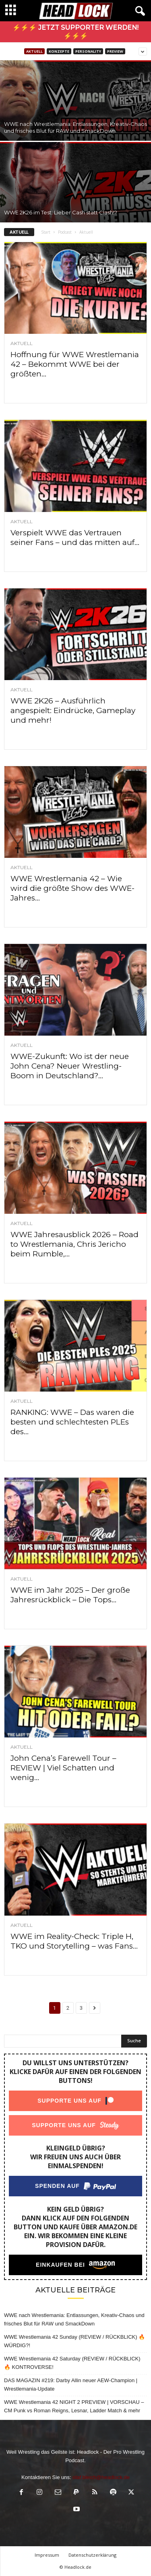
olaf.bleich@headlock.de (101, 2477)
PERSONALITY (88, 51)
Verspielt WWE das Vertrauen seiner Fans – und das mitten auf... (74, 537)
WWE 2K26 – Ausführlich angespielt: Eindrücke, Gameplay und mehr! (72, 710)
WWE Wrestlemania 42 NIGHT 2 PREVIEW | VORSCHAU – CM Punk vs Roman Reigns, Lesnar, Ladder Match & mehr (74, 2406)
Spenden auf (57, 2186)
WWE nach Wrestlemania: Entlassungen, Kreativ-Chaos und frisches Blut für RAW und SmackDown (75, 127)
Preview (115, 51)
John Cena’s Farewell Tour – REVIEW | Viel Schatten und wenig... (63, 1768)
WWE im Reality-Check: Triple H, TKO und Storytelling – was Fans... (74, 1941)
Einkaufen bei (60, 2264)
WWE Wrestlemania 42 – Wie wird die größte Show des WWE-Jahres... (72, 888)
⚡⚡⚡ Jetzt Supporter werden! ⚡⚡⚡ (75, 32)
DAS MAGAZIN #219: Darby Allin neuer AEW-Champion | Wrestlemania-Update (70, 2384)
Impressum (47, 2555)
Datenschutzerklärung (92, 2555)
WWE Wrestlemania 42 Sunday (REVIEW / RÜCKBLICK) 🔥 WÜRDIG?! (74, 2341)
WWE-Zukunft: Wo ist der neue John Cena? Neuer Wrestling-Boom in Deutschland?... (69, 1066)
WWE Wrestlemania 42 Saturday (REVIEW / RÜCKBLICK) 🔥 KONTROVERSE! (72, 2363)
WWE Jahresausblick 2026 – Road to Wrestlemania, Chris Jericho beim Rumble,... (74, 1244)
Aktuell (34, 51)
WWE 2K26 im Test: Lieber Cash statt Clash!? (60, 212)
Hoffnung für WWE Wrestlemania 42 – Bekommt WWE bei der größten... (74, 364)
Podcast (65, 232)
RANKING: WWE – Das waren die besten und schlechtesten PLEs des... (72, 1422)
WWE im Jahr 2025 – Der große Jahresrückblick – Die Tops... (70, 1594)
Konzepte (59, 51)
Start (45, 232)
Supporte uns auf (69, 2100)
